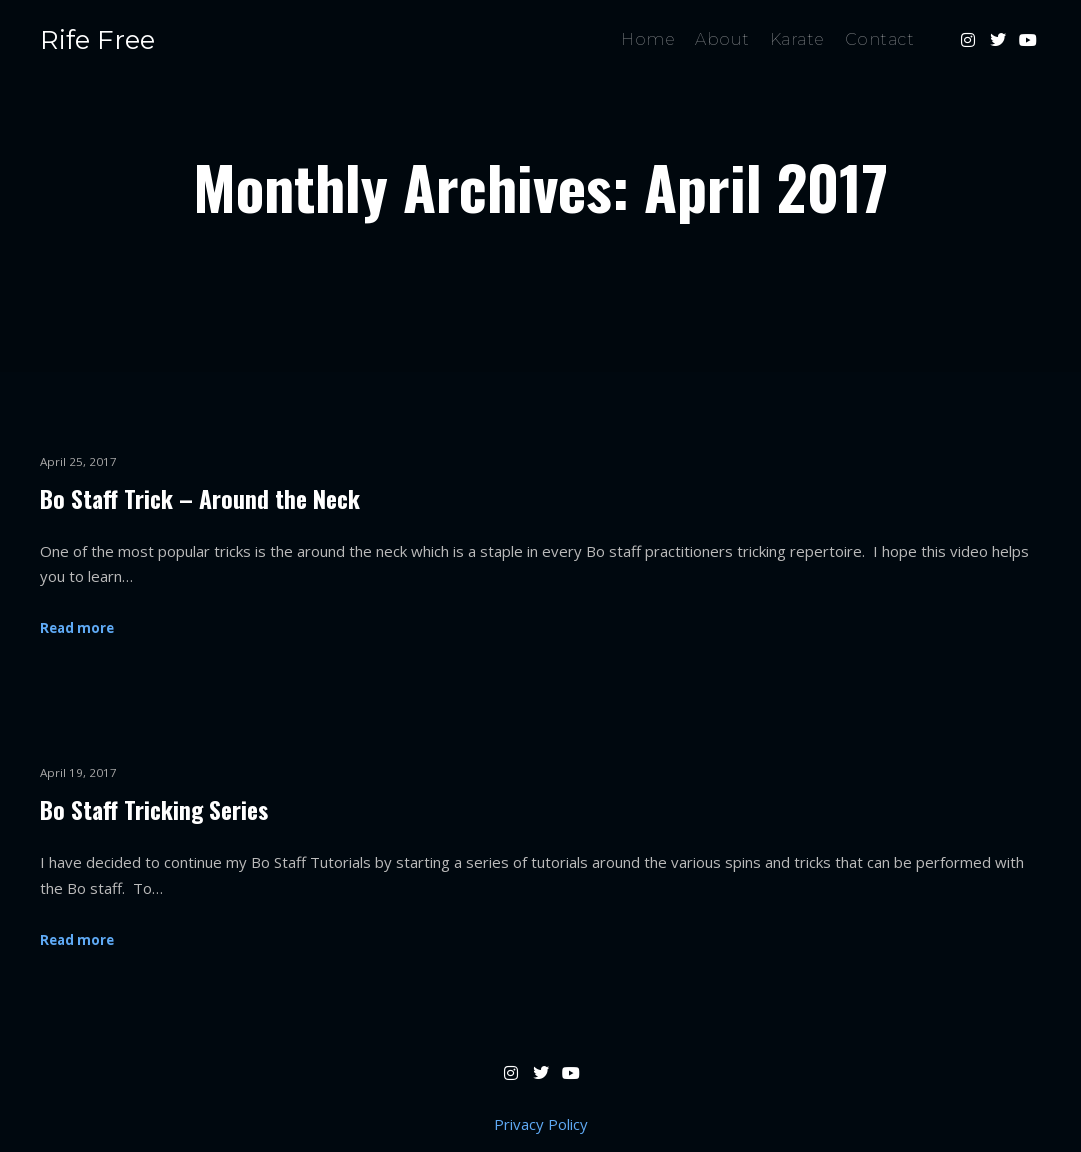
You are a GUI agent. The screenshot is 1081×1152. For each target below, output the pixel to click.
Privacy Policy (541, 1124)
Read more (77, 628)
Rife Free (97, 40)
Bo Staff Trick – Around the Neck (200, 498)
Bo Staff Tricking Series (154, 809)
